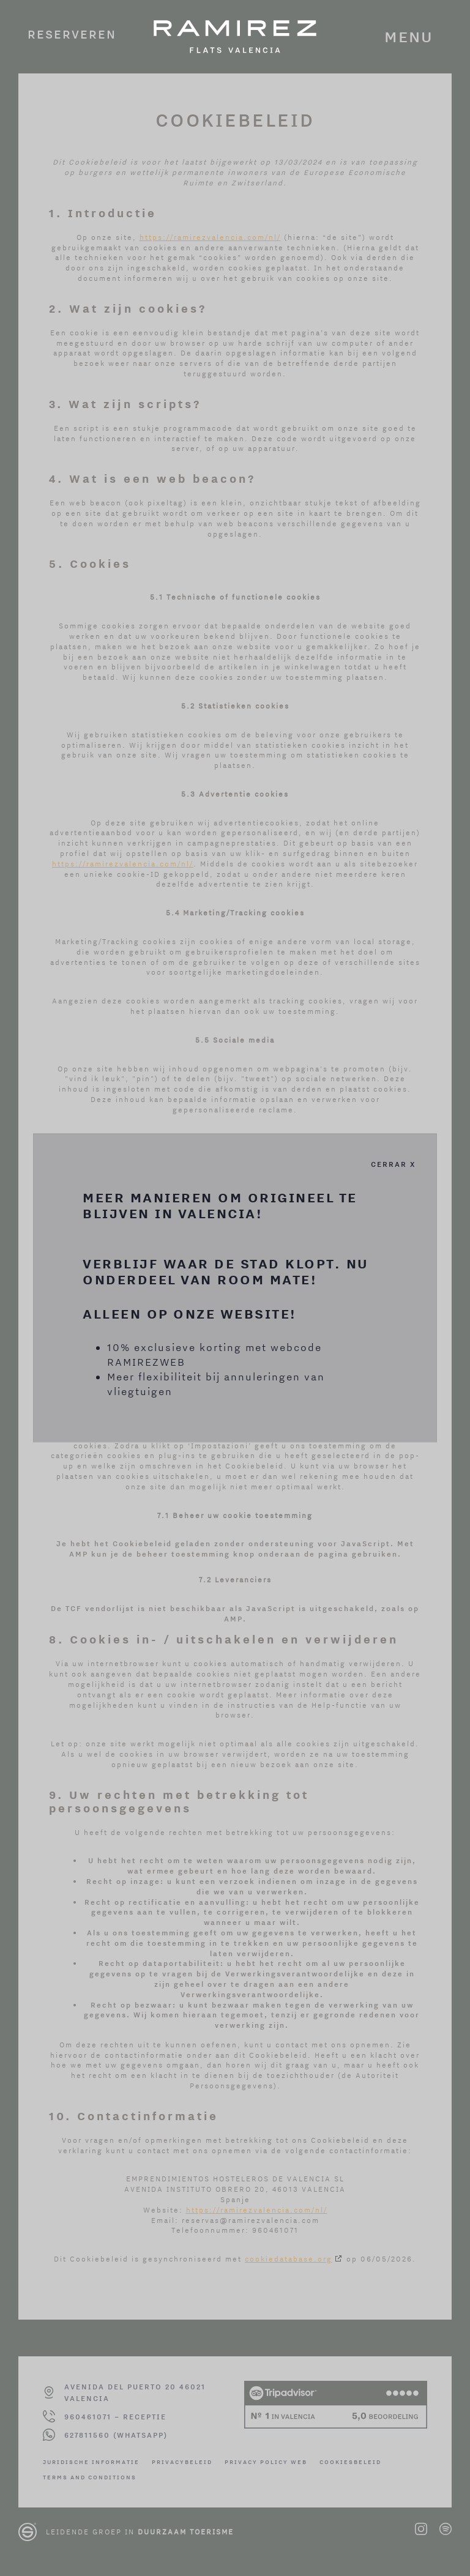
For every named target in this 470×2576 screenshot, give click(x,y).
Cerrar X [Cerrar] (393, 1164)
